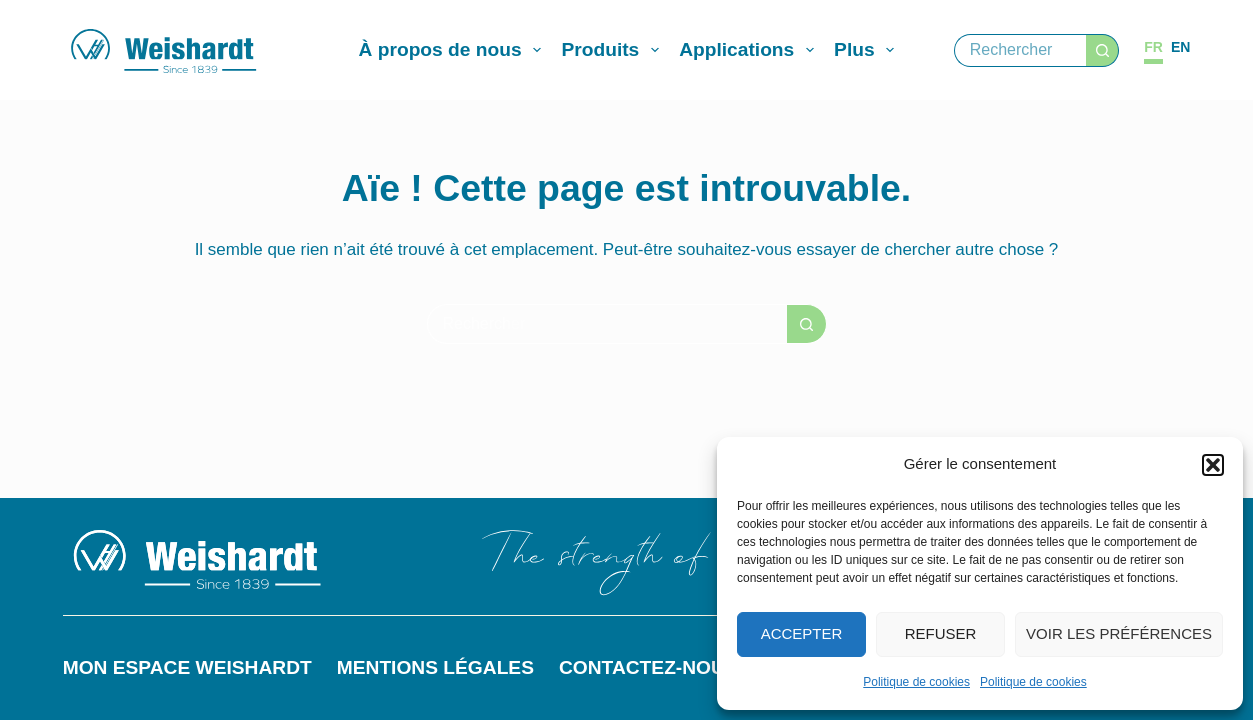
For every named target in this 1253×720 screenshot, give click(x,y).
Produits (614, 50)
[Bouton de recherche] (1102, 50)
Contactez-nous (648, 667)
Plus (868, 50)
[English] (1180, 47)
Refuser (941, 633)
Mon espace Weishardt (187, 667)
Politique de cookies (916, 682)
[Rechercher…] (1020, 50)
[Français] (1153, 47)
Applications (750, 50)
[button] (1213, 465)
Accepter (802, 633)
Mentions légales (435, 667)
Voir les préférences (1119, 633)
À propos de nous (454, 50)
